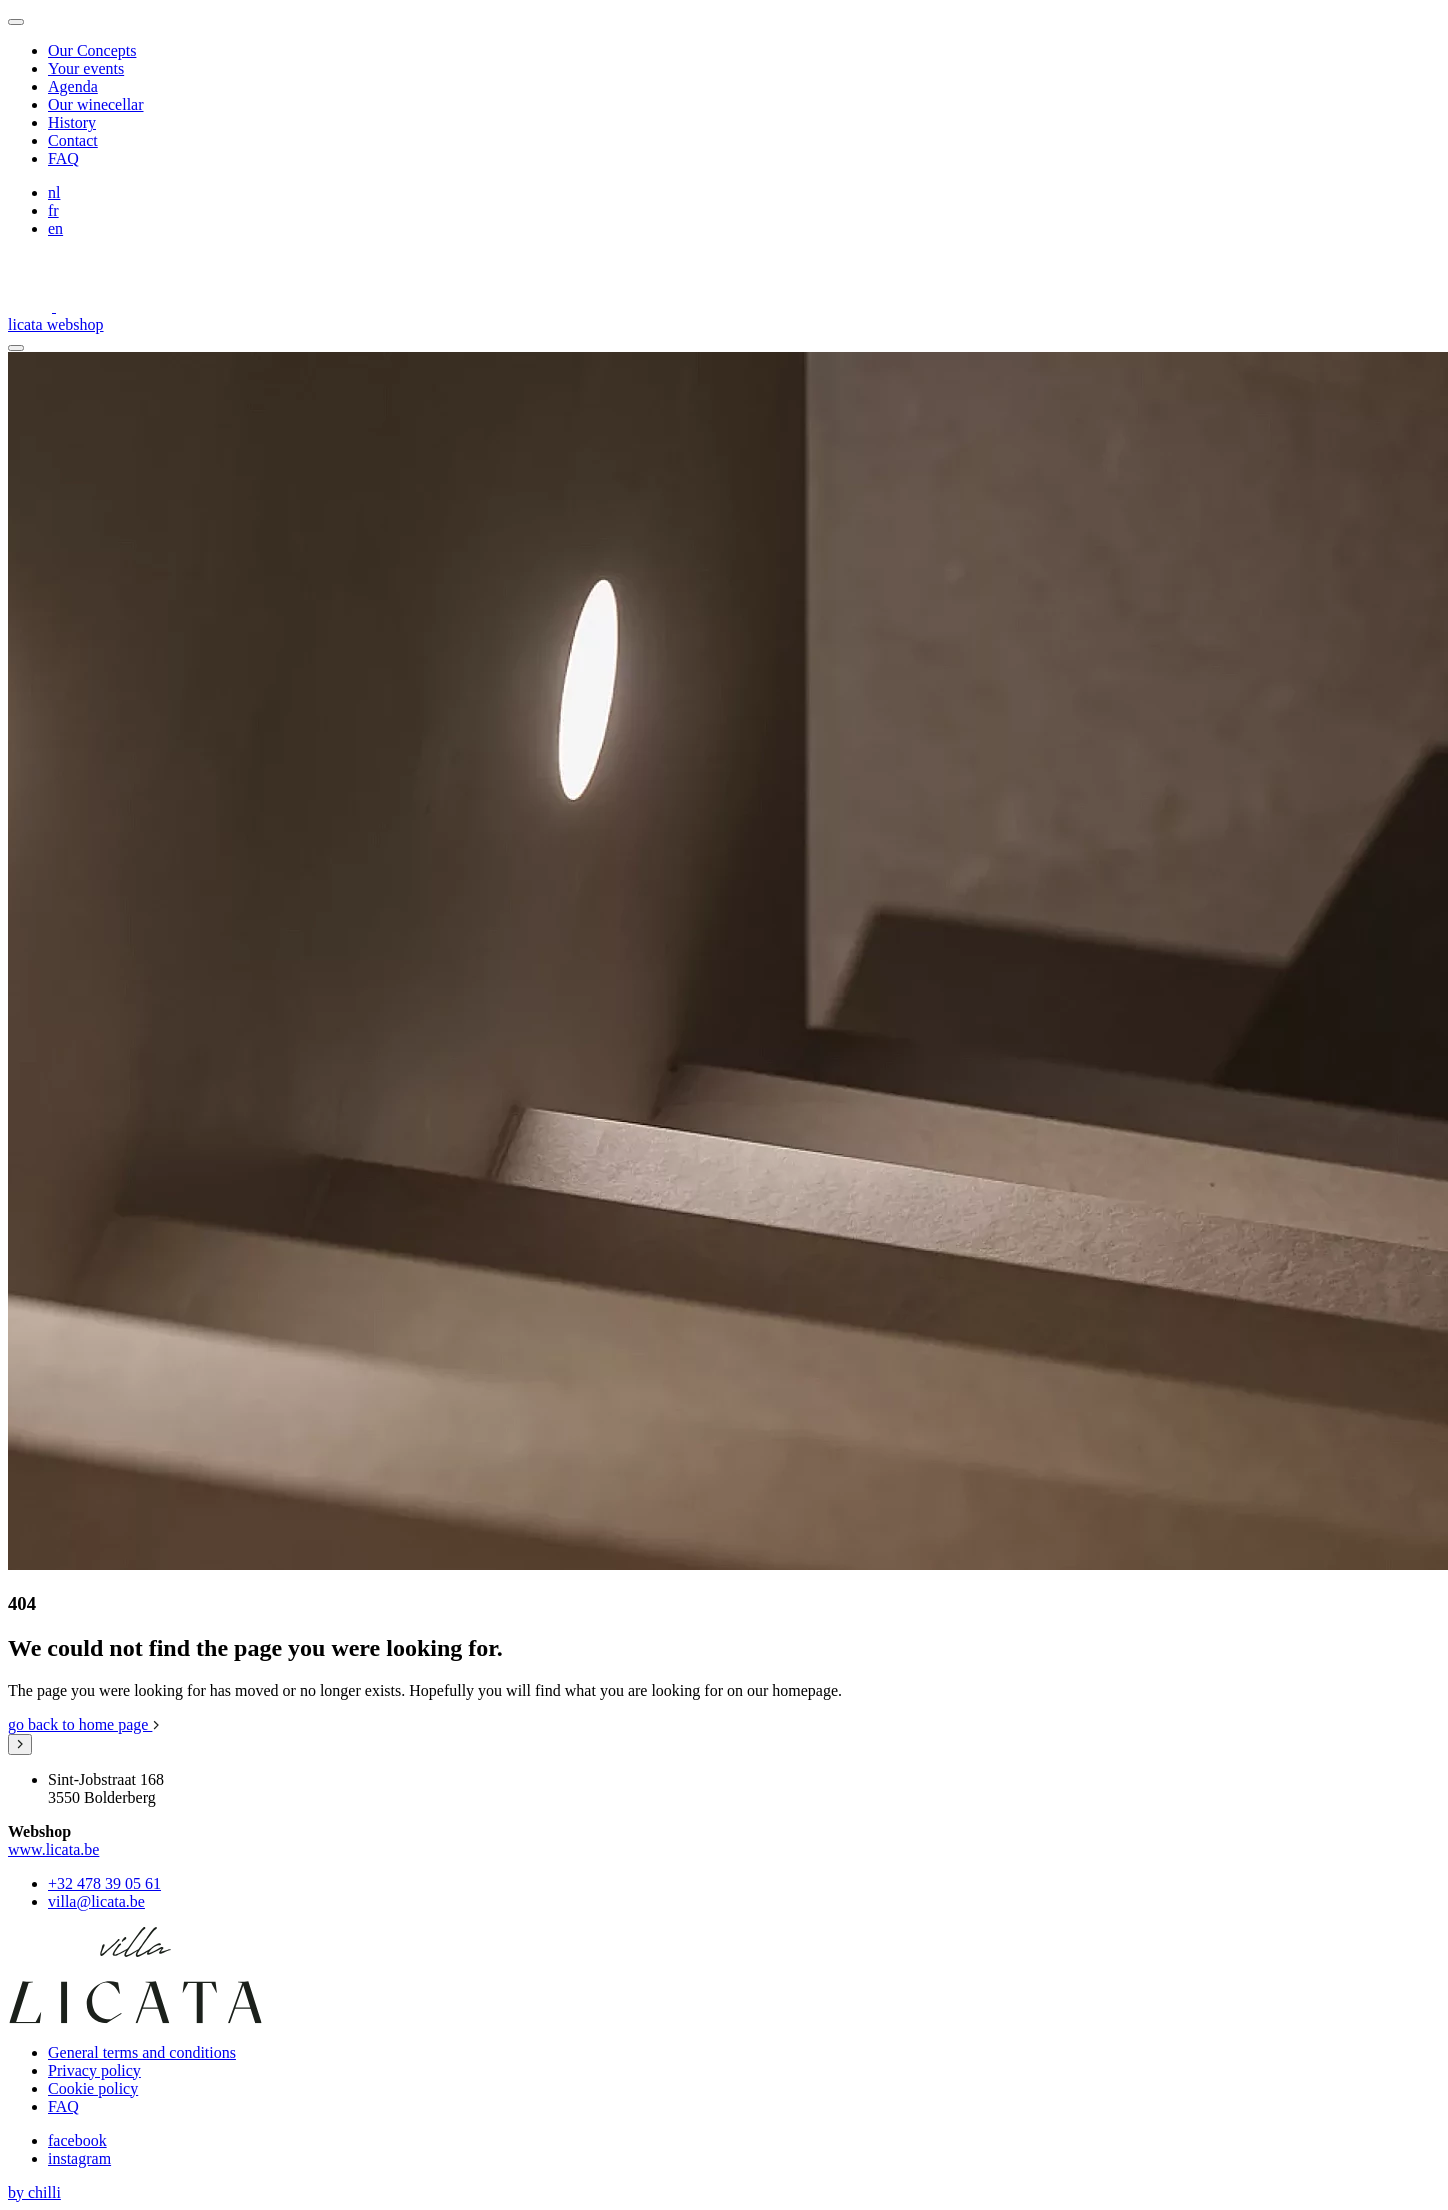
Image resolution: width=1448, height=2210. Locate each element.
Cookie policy (93, 2088)
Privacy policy (94, 2070)
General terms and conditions (142, 2052)
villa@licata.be (96, 1901)
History (72, 122)
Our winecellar (96, 104)
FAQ (63, 158)
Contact (73, 140)
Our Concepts (92, 50)
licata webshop (56, 324)
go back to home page (84, 1724)
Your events (86, 68)
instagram (79, 2158)
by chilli (34, 2192)
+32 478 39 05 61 (104, 1883)
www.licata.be (53, 1849)
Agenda (73, 86)
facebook (77, 2140)
